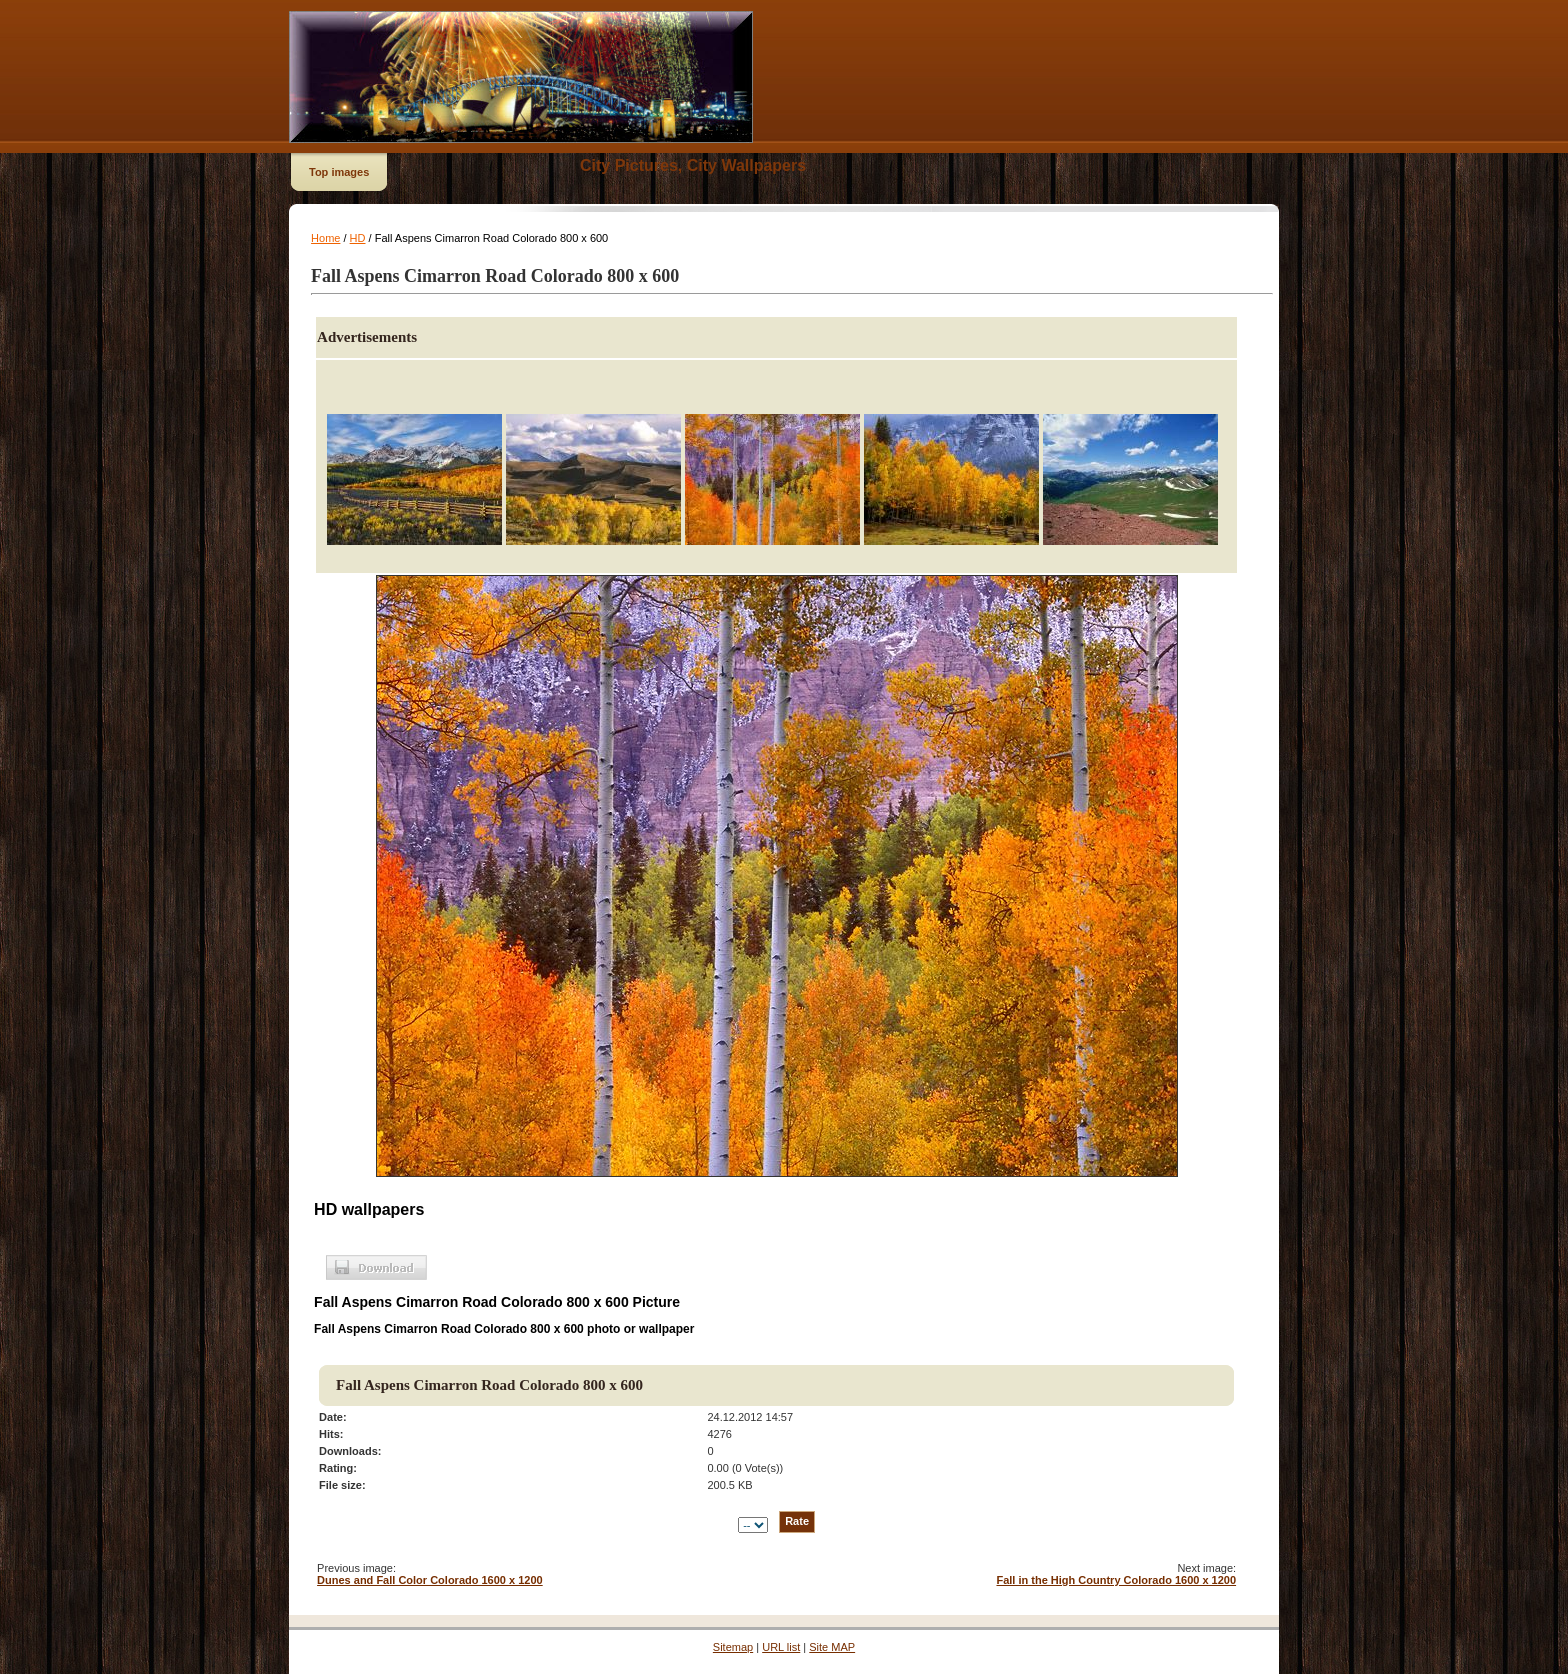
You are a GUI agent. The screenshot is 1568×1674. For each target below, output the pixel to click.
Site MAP (832, 1647)
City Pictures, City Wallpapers (693, 165)
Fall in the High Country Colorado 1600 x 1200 (1116, 1580)
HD (358, 238)
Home (325, 238)
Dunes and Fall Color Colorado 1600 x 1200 (430, 1580)
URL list (781, 1647)
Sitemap (733, 1647)
